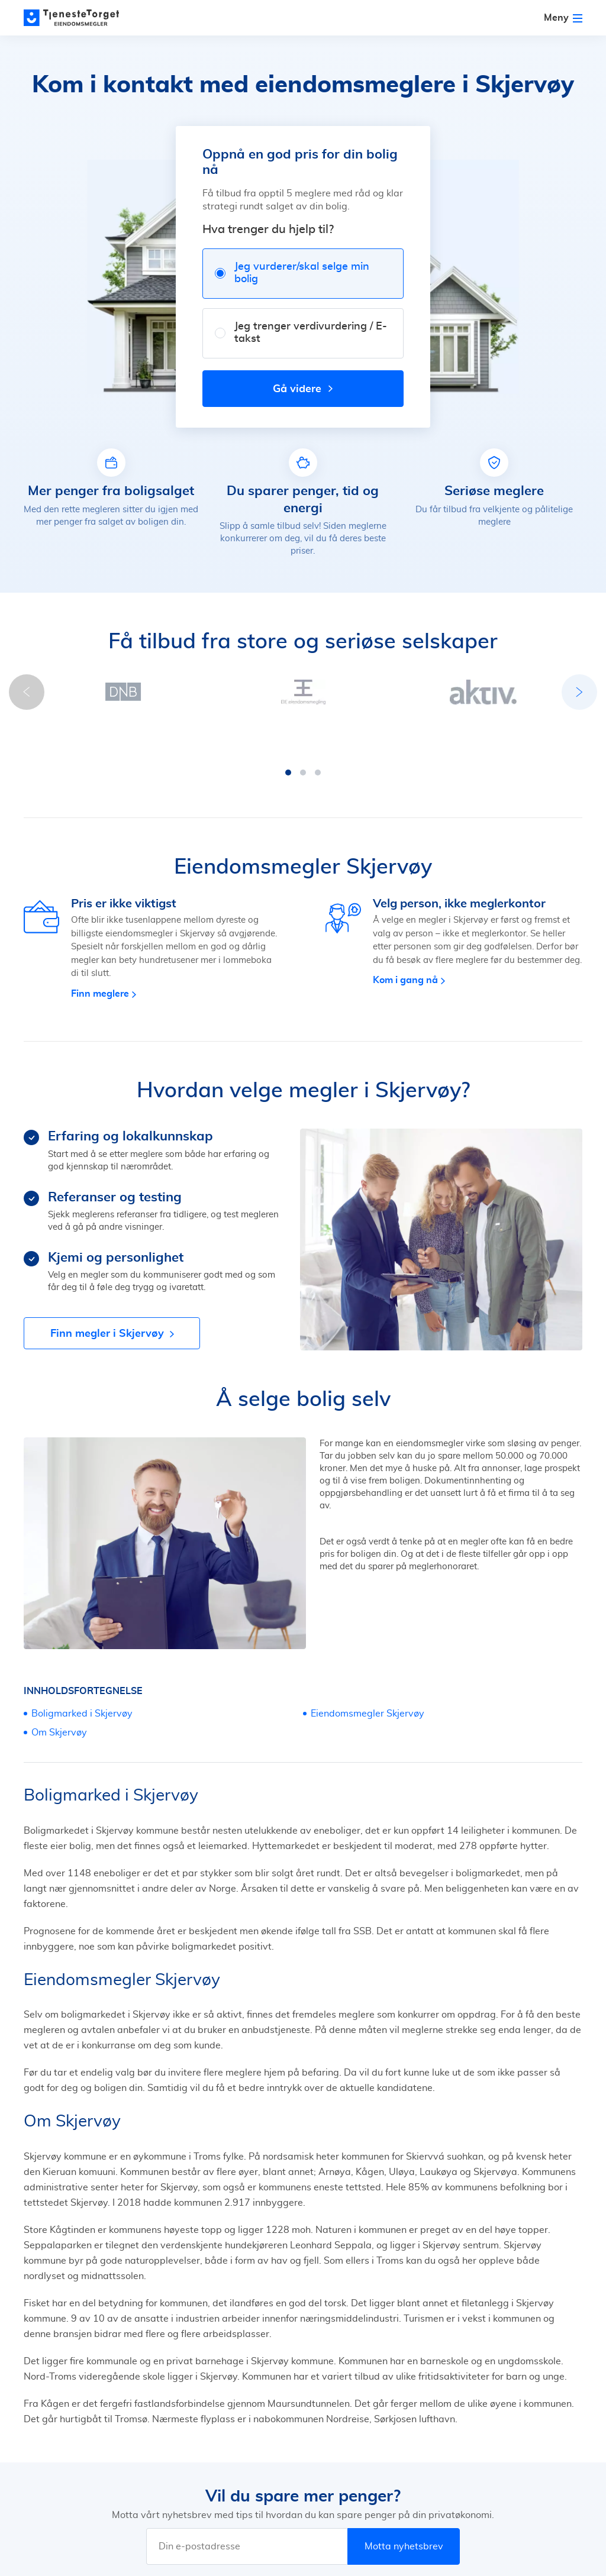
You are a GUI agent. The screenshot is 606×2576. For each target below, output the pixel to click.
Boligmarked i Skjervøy (82, 1678)
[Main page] (77, 18)
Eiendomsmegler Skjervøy (367, 1678)
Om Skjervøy (59, 1697)
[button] (229, 737)
